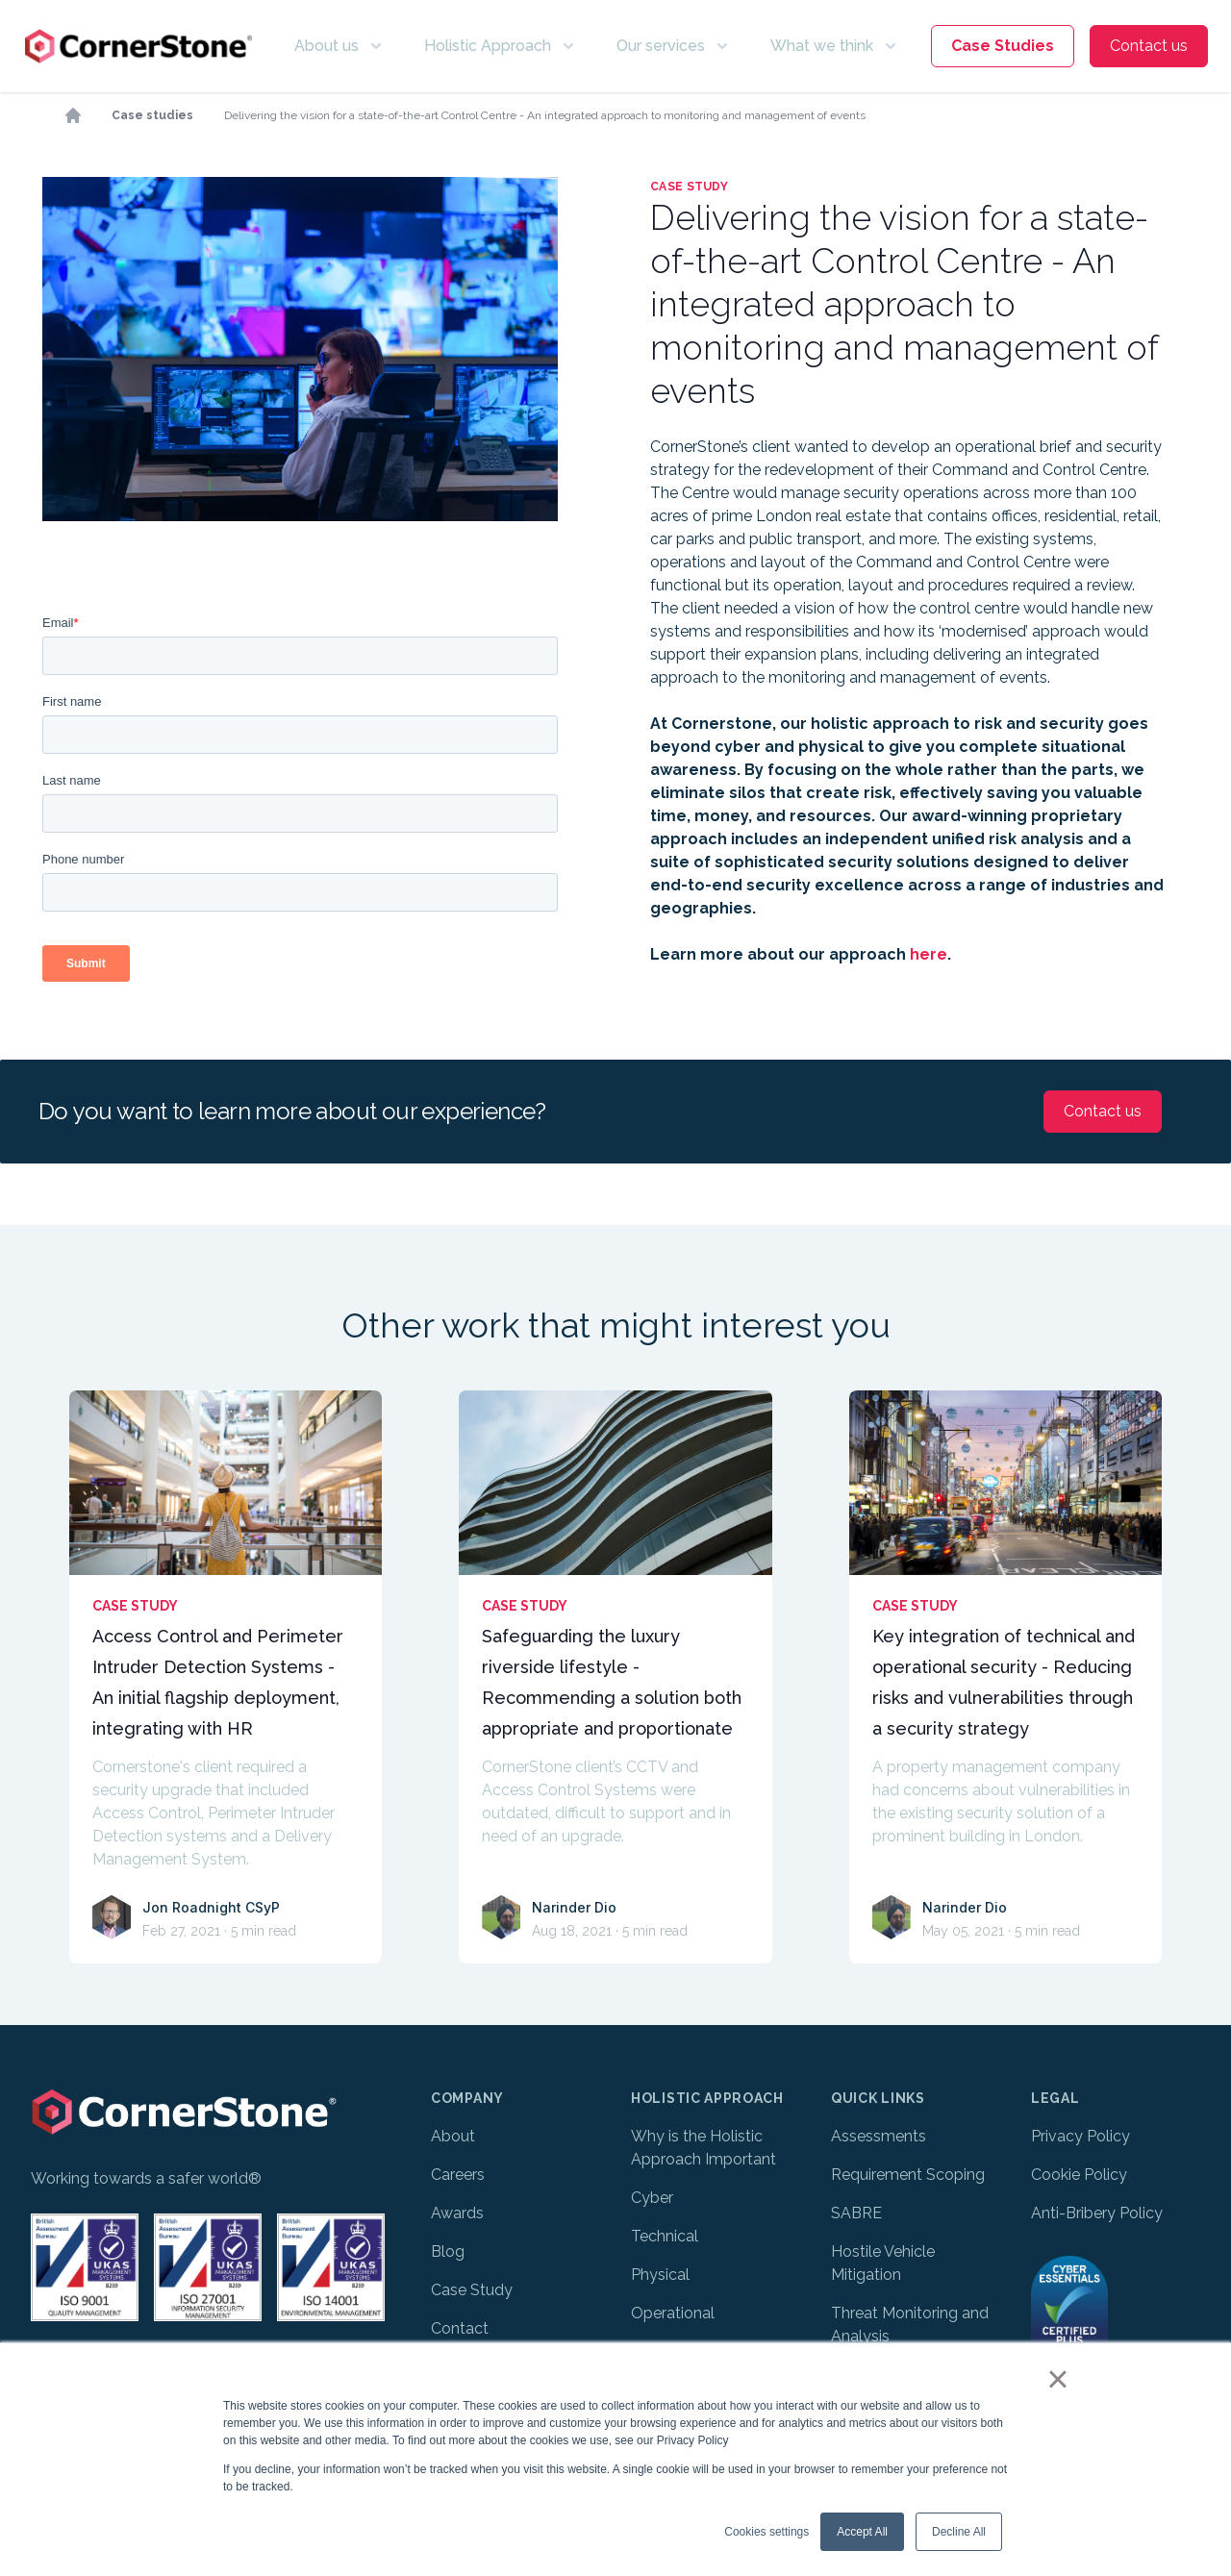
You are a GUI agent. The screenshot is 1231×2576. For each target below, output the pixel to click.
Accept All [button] (862, 2531)
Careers (458, 2174)
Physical (660, 2274)
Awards (457, 2213)
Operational (673, 2313)
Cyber (652, 2197)
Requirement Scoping (908, 2174)
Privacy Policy (1080, 2136)
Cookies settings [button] (766, 2531)
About (453, 2136)
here (928, 954)
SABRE (856, 2213)
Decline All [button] (959, 2531)
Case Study (472, 2290)
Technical (664, 2236)
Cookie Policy (1079, 2174)
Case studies (152, 115)
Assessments (878, 2136)
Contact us (1149, 46)
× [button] (1057, 2379)
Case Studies (1002, 46)
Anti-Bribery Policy (1097, 2213)
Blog (448, 2251)
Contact (460, 2328)
